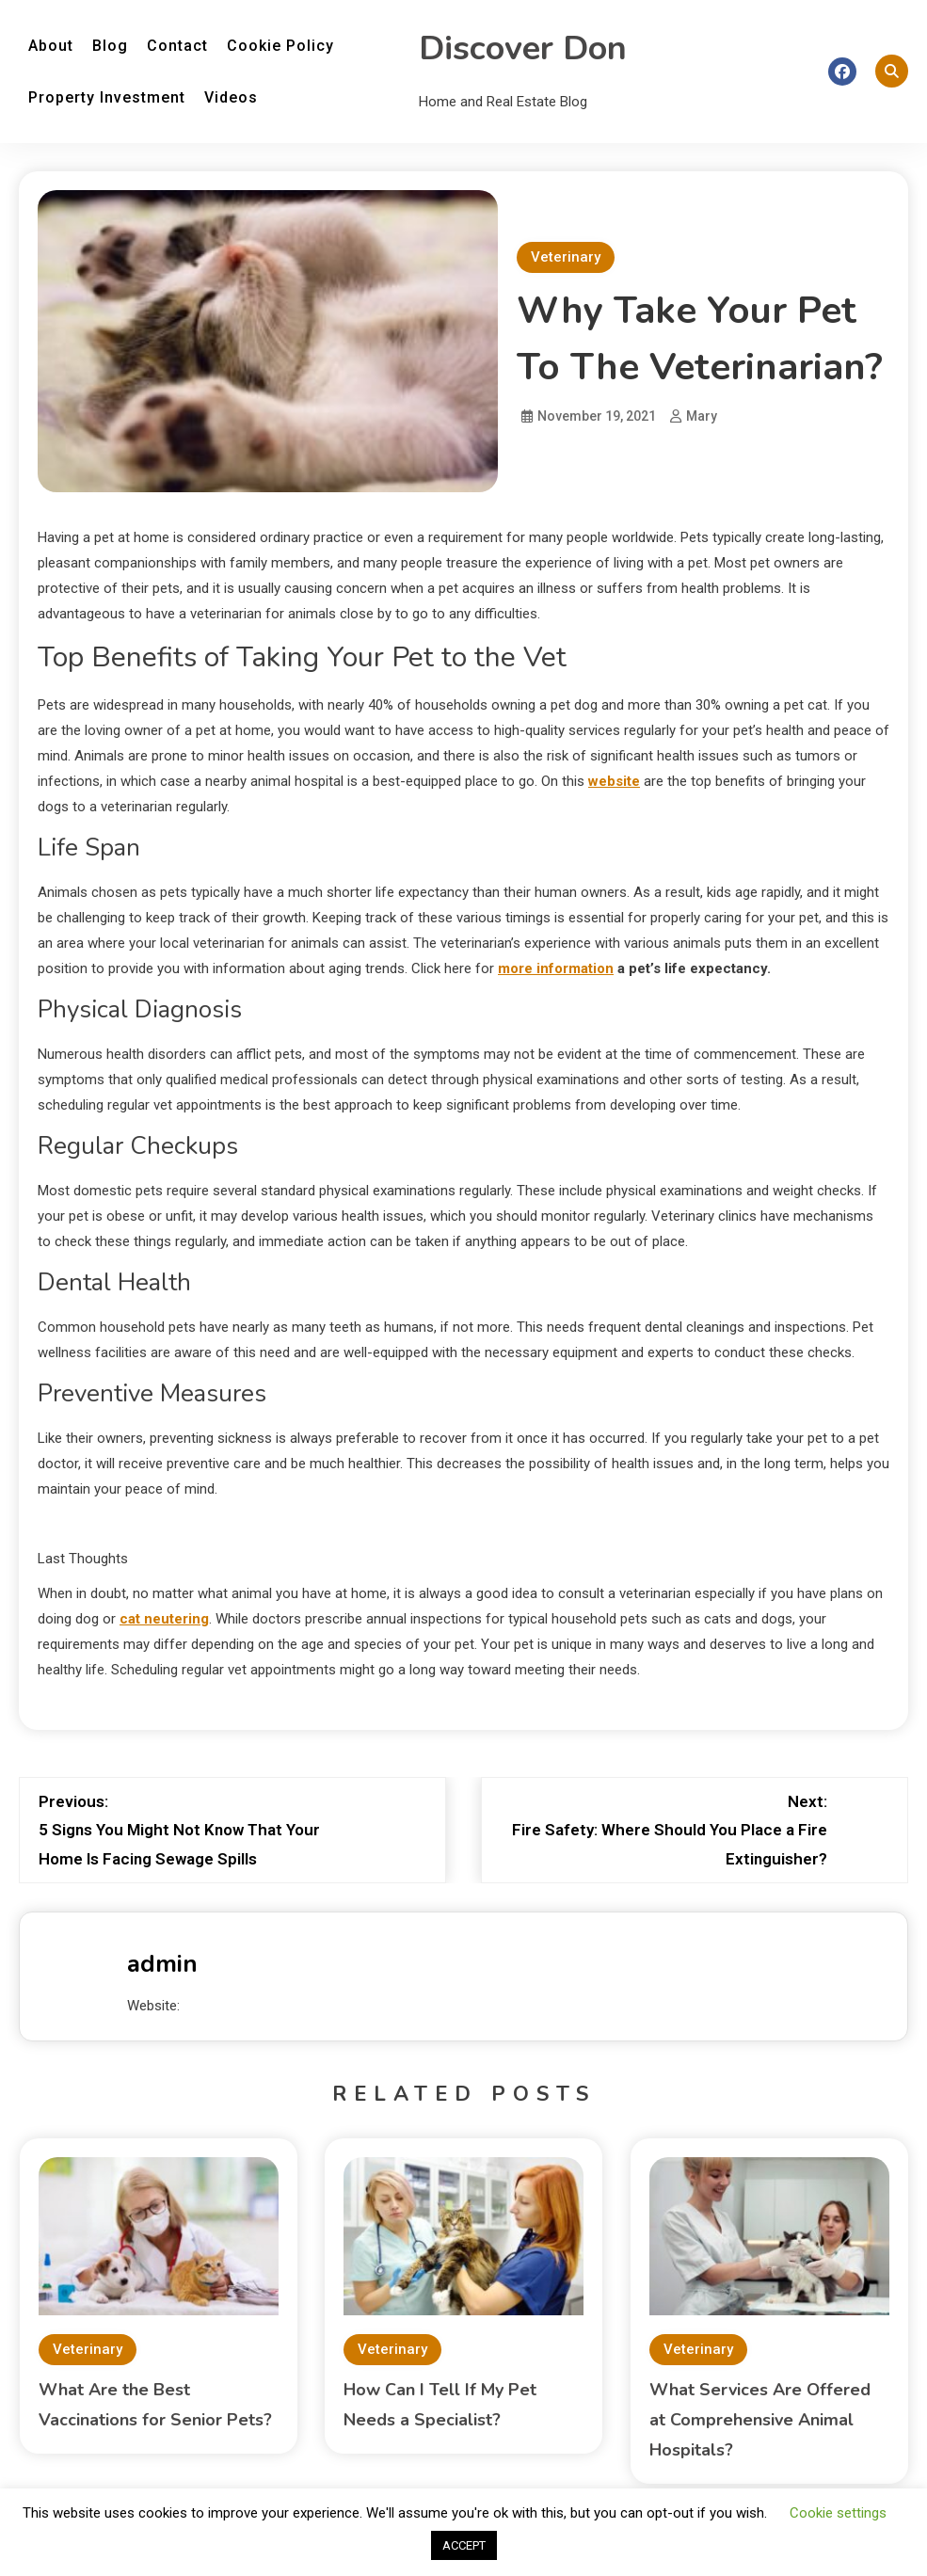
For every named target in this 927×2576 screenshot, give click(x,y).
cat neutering (164, 1618)
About (50, 46)
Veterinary (565, 256)
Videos (231, 97)
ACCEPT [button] (464, 2545)
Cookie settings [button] (838, 2512)
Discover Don (523, 48)
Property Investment (106, 97)
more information (556, 968)
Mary (701, 416)
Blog (110, 46)
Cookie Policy (280, 46)
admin (162, 1963)
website (614, 781)
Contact (177, 46)
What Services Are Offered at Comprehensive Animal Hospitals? (760, 2419)
